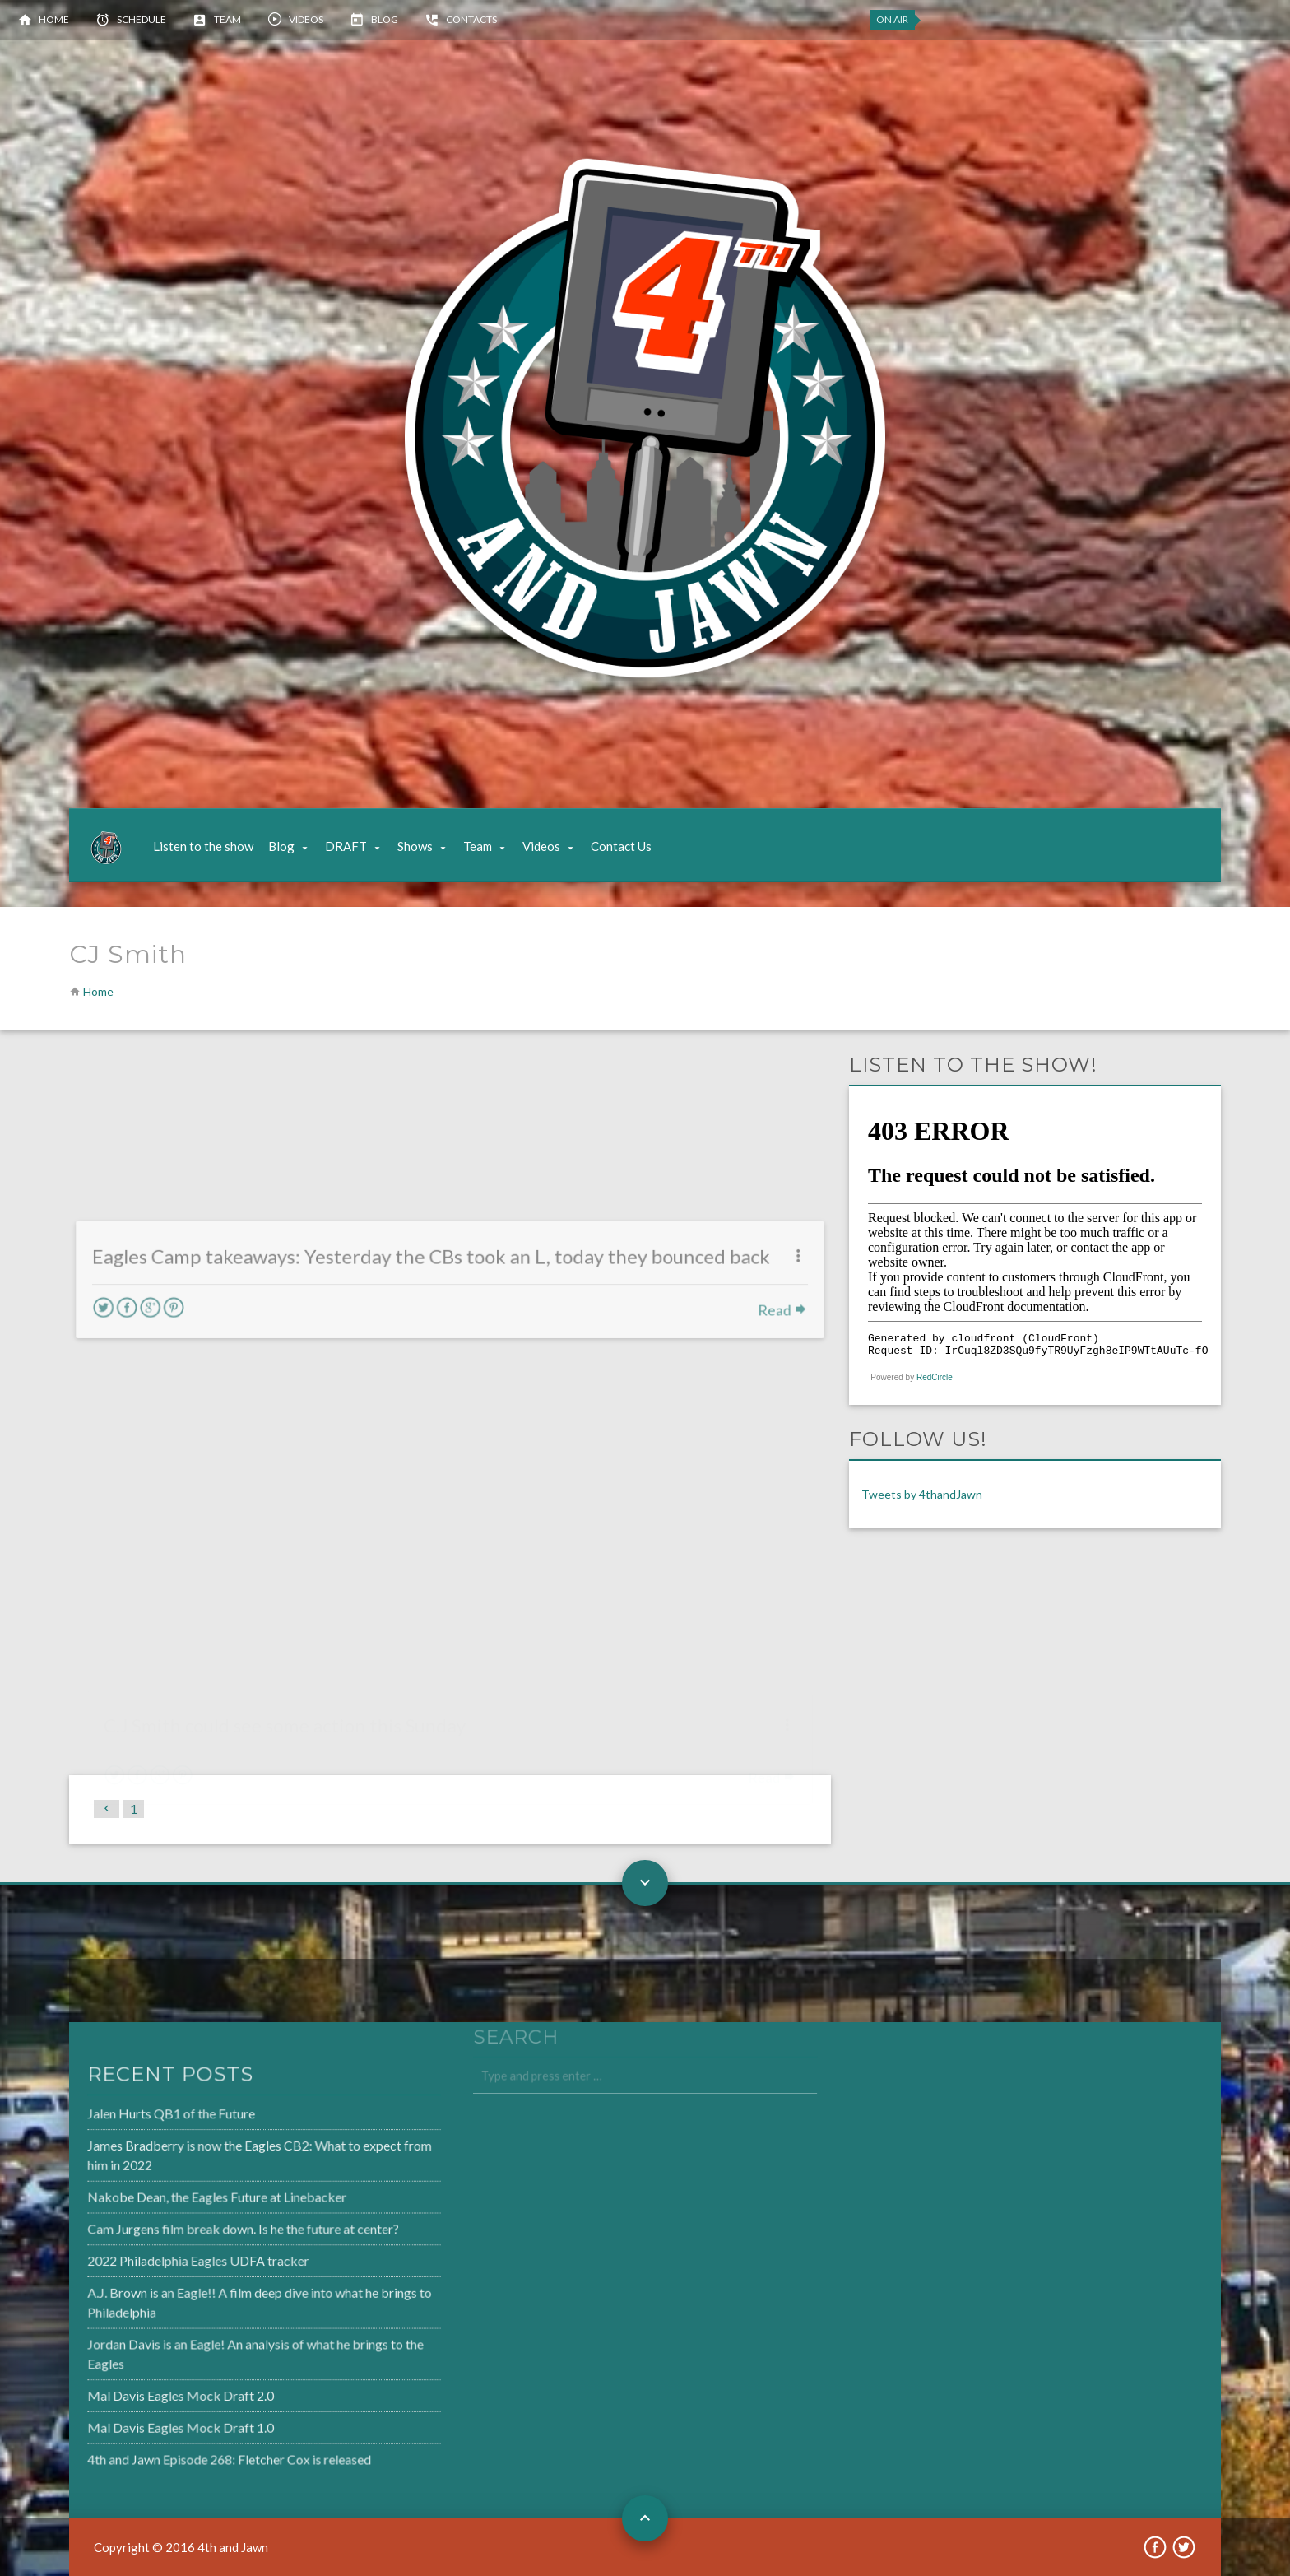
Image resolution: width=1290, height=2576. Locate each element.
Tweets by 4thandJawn (921, 1494)
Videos (306, 19)
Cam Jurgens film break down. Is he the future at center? (200, 2230)
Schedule (141, 19)
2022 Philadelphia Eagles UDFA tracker (157, 2260)
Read (772, 1345)
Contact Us (621, 846)
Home (54, 19)
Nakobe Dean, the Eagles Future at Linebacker (175, 2199)
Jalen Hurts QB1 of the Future (131, 2119)
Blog (384, 19)
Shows (415, 846)
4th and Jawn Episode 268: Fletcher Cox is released (187, 2451)
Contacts (471, 19)
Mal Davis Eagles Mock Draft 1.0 (140, 2421)
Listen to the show (203, 846)
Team (227, 19)
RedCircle (934, 1377)
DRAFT (346, 846)
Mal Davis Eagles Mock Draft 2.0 (140, 2390)
